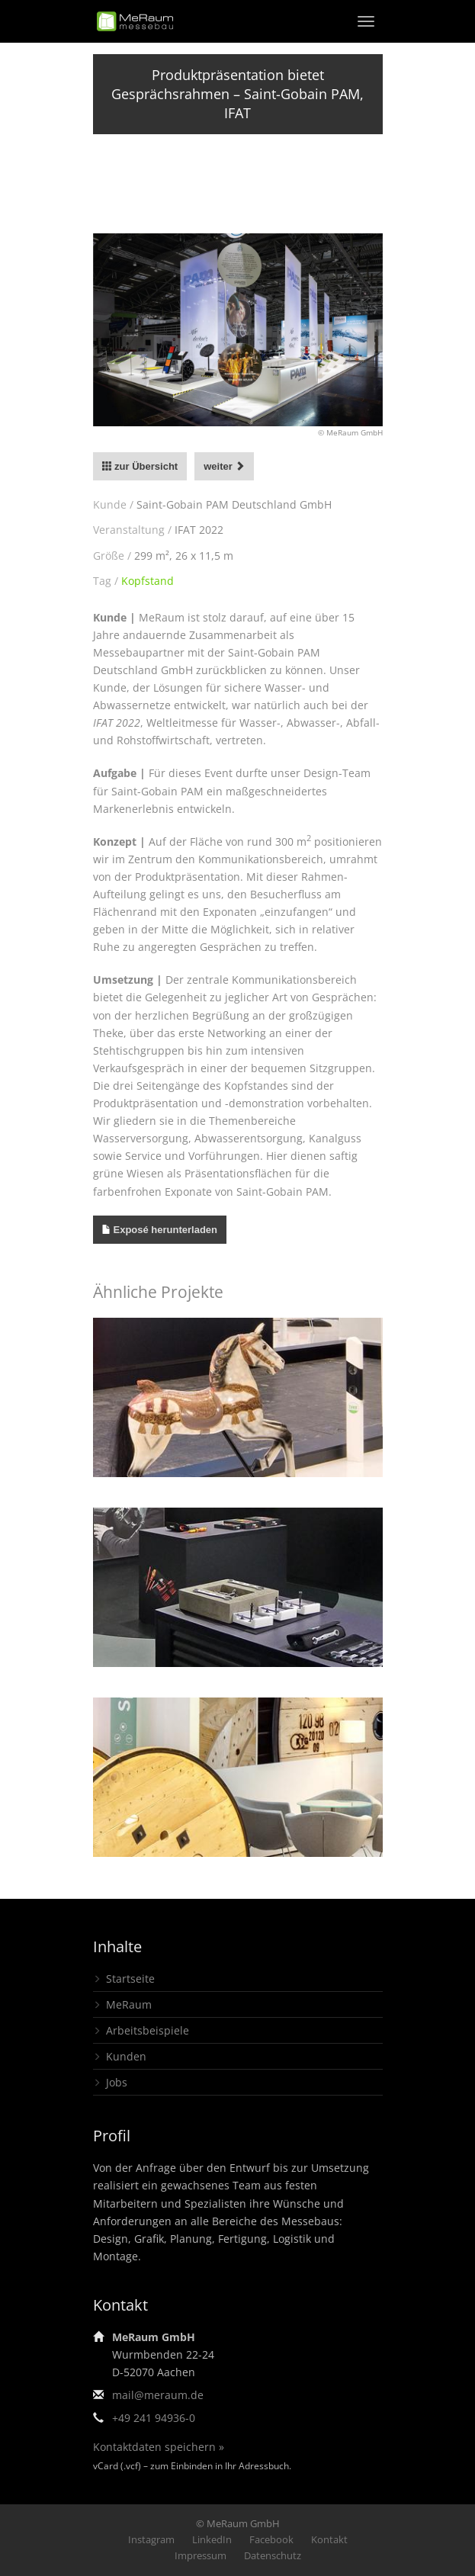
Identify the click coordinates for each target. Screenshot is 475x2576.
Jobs (116, 2082)
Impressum (200, 2555)
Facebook (271, 2539)
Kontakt (329, 2539)
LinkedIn (212, 2539)
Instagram (151, 2539)
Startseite (130, 1978)
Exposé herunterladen (166, 1229)
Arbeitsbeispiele (147, 2030)
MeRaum (129, 2004)
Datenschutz (272, 2555)
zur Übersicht (140, 466)
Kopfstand (147, 580)
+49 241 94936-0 (153, 2418)
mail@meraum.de (158, 2395)
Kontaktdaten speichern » (158, 2446)
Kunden (126, 2056)
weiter (224, 466)
